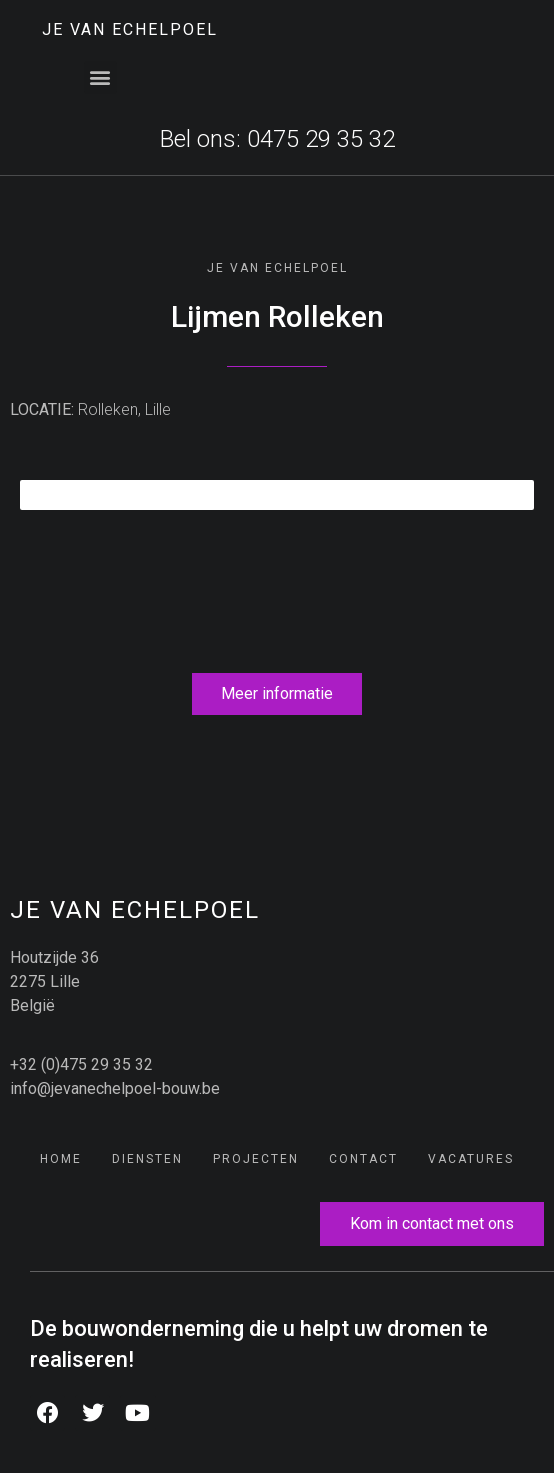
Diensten (147, 1159)
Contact (363, 1159)
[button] (100, 77)
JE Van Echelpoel (130, 29)
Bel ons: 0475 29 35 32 (277, 139)
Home (61, 1159)
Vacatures (471, 1159)
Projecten (256, 1159)
